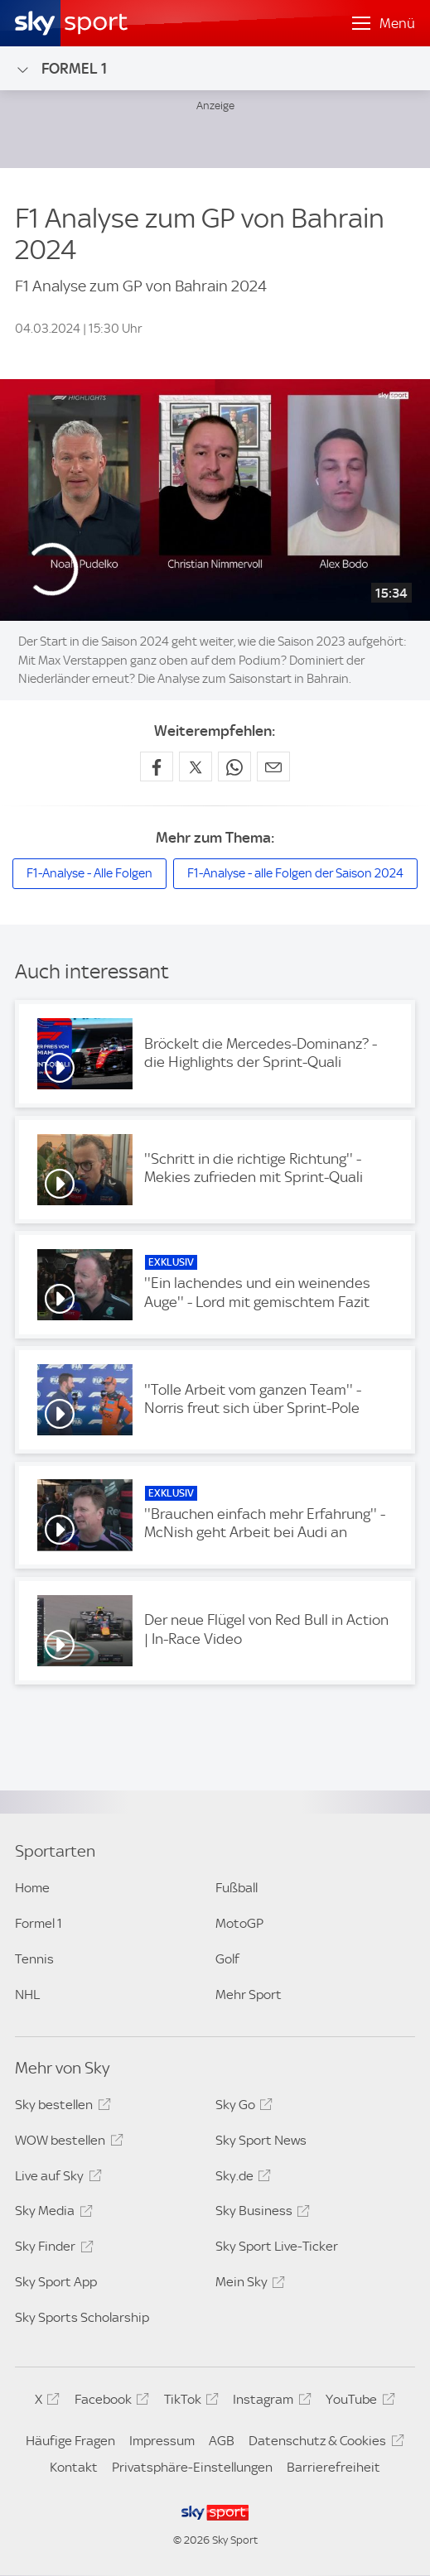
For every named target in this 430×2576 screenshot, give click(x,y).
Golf (227, 1959)
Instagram (269, 2402)
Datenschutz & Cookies (324, 2443)
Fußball (236, 1888)
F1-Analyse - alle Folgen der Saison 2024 (295, 873)
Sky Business (260, 2213)
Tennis (34, 1959)
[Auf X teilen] (195, 766)
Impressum (162, 2441)
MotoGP (239, 1923)
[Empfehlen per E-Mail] (273, 766)
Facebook (109, 2402)
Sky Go (241, 2107)
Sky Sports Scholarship (82, 2317)
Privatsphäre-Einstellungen (192, 2467)
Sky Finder (51, 2249)
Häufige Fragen (70, 2441)
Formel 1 (61, 69)
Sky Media (51, 2213)
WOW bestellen (66, 2143)
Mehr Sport (248, 1994)
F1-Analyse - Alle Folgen (89, 873)
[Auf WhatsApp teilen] (234, 766)
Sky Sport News (261, 2140)
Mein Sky (247, 2284)
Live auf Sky (55, 2178)
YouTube (357, 2402)
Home (32, 1888)
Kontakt (74, 2467)
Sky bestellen (60, 2107)
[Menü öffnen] (383, 23)
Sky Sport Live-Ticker (276, 2246)
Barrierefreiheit (333, 2467)
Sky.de (240, 2178)
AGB (221, 2441)
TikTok (189, 2402)
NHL (27, 1994)
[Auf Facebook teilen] (156, 766)
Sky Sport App (56, 2282)
